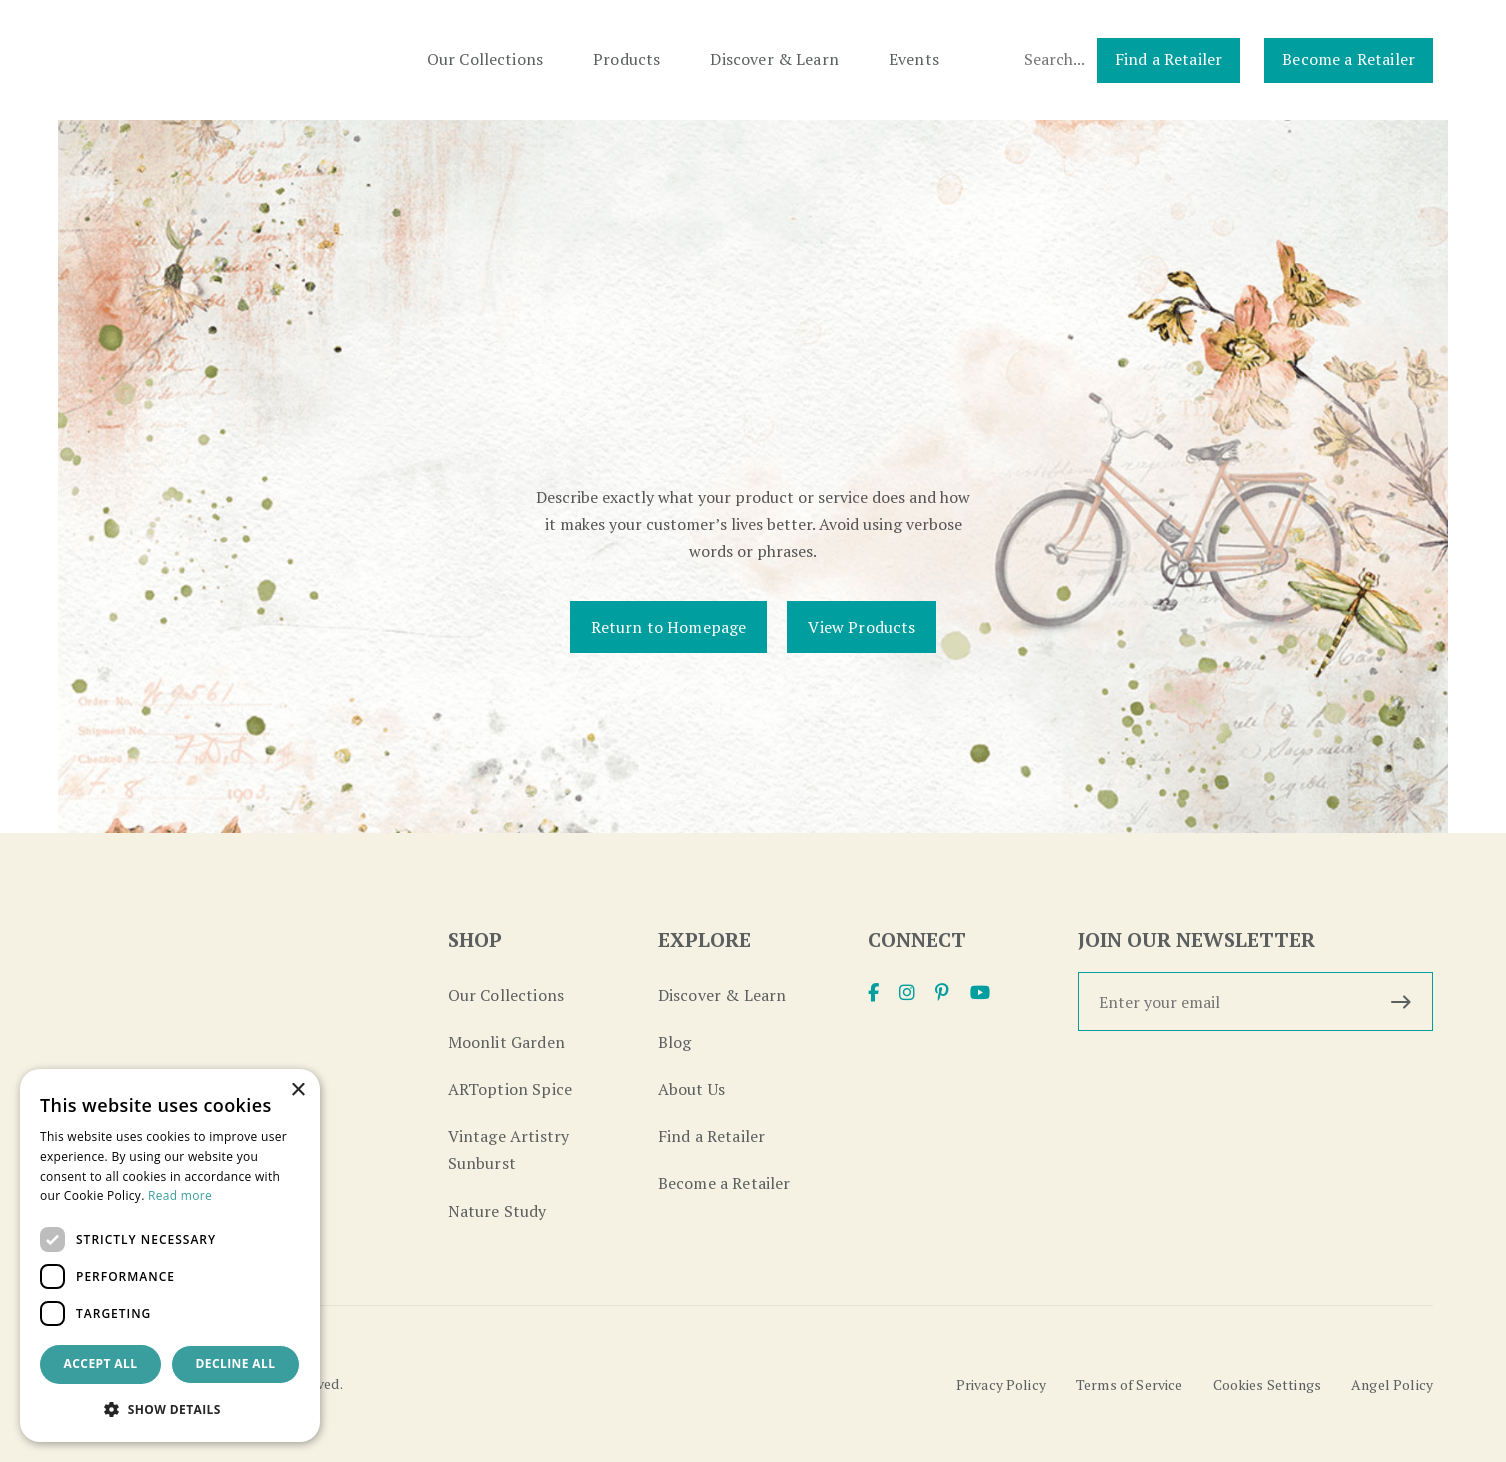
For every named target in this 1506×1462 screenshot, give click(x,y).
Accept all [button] (101, 1363)
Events (914, 59)
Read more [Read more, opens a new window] (180, 1195)
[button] (170, 1409)
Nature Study (497, 1211)
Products (626, 59)
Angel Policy (1392, 1384)
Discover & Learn (774, 59)
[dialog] (170, 1255)
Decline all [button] (236, 1363)
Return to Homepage (669, 627)
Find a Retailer (1168, 59)
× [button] (297, 1090)
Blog (675, 1042)
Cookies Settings (1267, 1384)
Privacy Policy (1001, 1384)
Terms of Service (1129, 1384)
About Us (691, 1089)
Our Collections (485, 59)
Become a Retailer (1348, 59)
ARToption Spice (510, 1089)
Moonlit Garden (506, 1042)
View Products (861, 627)
